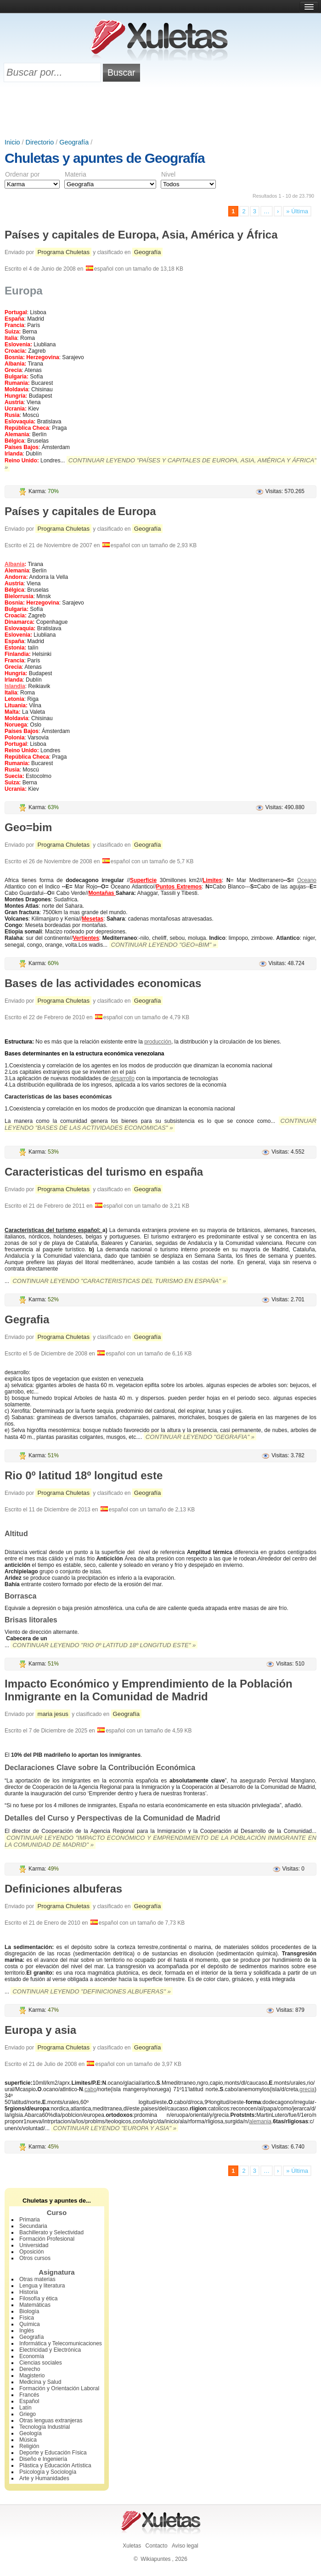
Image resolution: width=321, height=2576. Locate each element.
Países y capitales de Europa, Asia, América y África (141, 234)
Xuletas (132, 2546)
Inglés (26, 2330)
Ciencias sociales (40, 2362)
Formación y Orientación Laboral (59, 2388)
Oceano (306, 880)
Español (29, 2401)
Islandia (15, 686)
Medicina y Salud (40, 2382)
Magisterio (32, 2375)
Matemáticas (35, 2305)
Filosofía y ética (38, 2298)
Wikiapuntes (155, 2559)
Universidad (33, 2245)
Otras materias (37, 2279)
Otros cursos (35, 2258)
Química (29, 2324)
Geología (30, 2433)
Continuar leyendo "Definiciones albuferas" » (91, 1991)
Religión (29, 2446)
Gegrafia (27, 1319)
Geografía (74, 142)
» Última (297, 211)
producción (157, 1041)
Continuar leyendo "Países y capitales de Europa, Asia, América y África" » (160, 464)
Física (26, 2318)
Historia (28, 2292)
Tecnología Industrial (44, 2427)
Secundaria (33, 2226)
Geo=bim (28, 827)
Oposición (31, 2251)
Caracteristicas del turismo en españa (104, 1172)
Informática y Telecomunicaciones (60, 2343)
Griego (27, 2414)
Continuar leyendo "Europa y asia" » (114, 2128)
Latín (25, 2407)
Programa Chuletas (63, 252)
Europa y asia (40, 2030)
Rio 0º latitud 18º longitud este (84, 1475)
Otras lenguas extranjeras (50, 2420)
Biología (29, 2311)
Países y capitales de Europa (80, 511)
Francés (29, 2395)
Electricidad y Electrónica (50, 2350)
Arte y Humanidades (44, 2478)
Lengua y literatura (42, 2285)
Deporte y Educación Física (53, 2452)
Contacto (157, 2546)
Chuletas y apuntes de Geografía (105, 158)
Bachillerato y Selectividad (51, 2232)
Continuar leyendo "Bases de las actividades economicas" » (160, 1124)
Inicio (12, 142)
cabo (90, 2089)
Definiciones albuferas (63, 1888)
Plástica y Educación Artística (55, 2465)
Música (28, 2440)
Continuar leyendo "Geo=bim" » (164, 944)
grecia (307, 2089)
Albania (14, 564)
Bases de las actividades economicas (103, 983)
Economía (31, 2356)
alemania (260, 2121)
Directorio (40, 142)
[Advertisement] (160, 113)
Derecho (29, 2369)
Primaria (29, 2219)
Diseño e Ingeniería (43, 2459)
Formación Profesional (46, 2239)
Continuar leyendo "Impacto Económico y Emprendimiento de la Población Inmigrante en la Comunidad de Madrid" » (160, 1841)
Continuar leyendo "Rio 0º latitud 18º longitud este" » (104, 1645)
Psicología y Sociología (47, 2472)
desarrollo (122, 1078)
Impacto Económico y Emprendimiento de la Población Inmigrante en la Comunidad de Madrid (149, 1690)
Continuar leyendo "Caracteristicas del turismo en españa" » (119, 1280)
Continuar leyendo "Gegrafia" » (200, 1436)
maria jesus (52, 1713)
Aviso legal (185, 2546)
